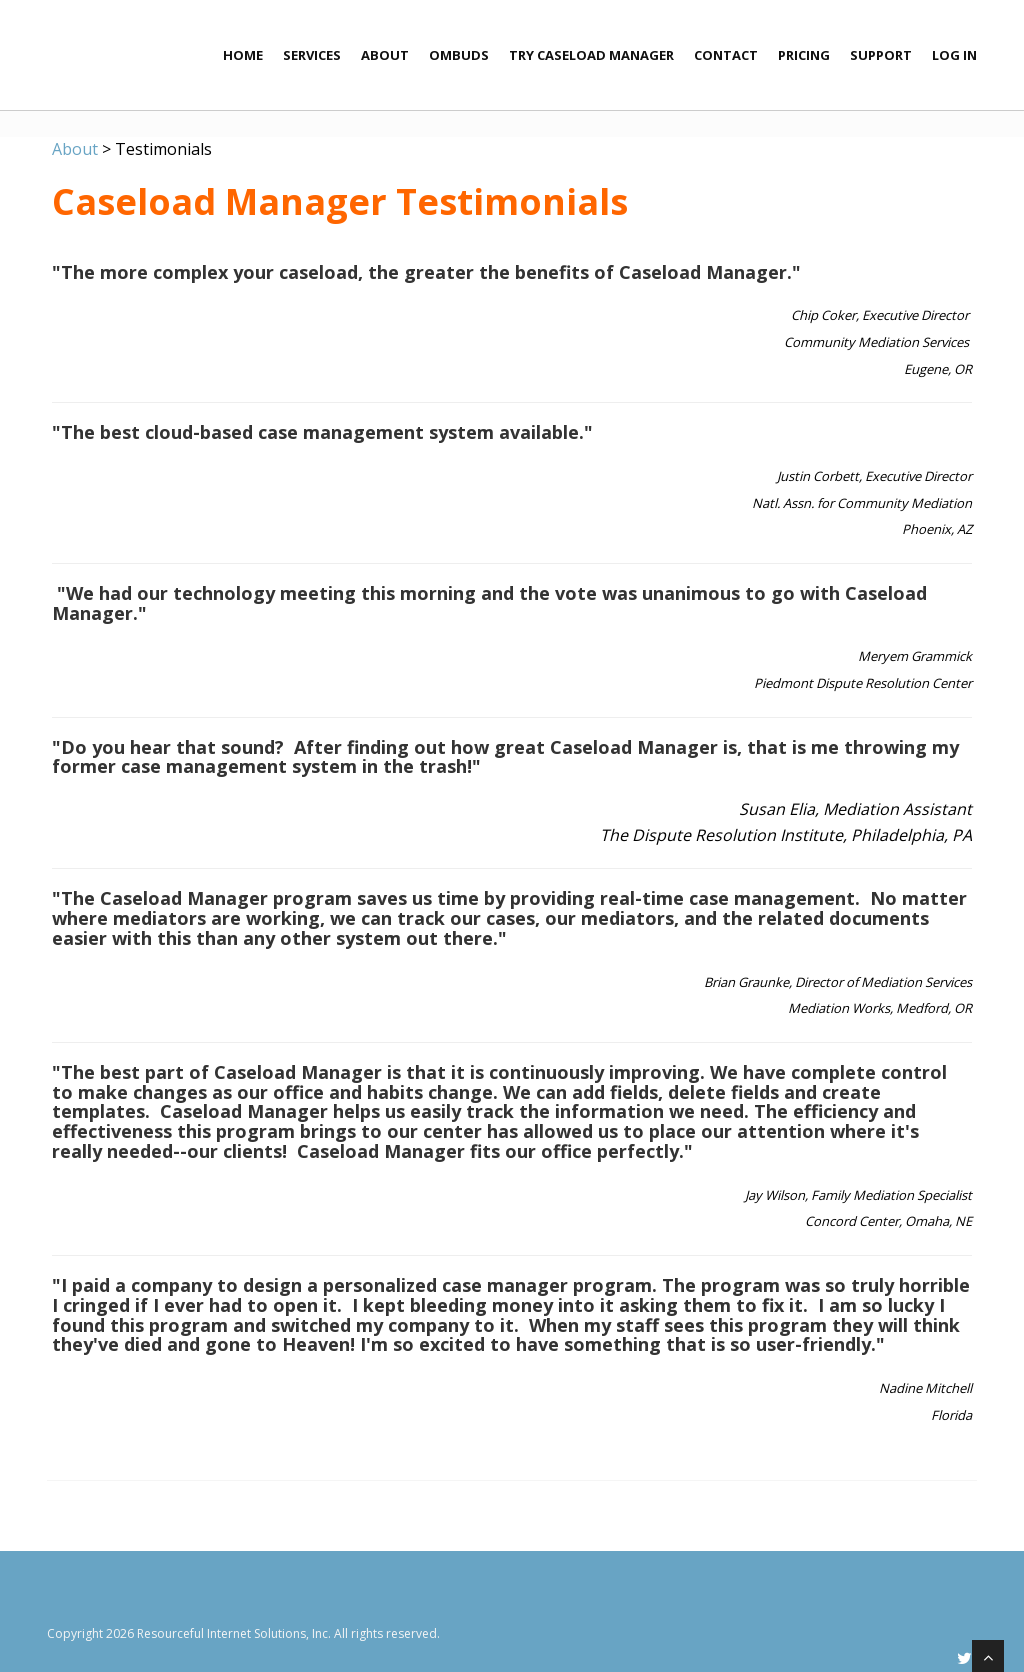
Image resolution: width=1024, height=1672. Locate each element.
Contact (726, 55)
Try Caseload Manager (591, 55)
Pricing (804, 55)
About (385, 55)
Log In (954, 55)
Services (312, 55)
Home (243, 55)
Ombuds (459, 55)
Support (881, 55)
